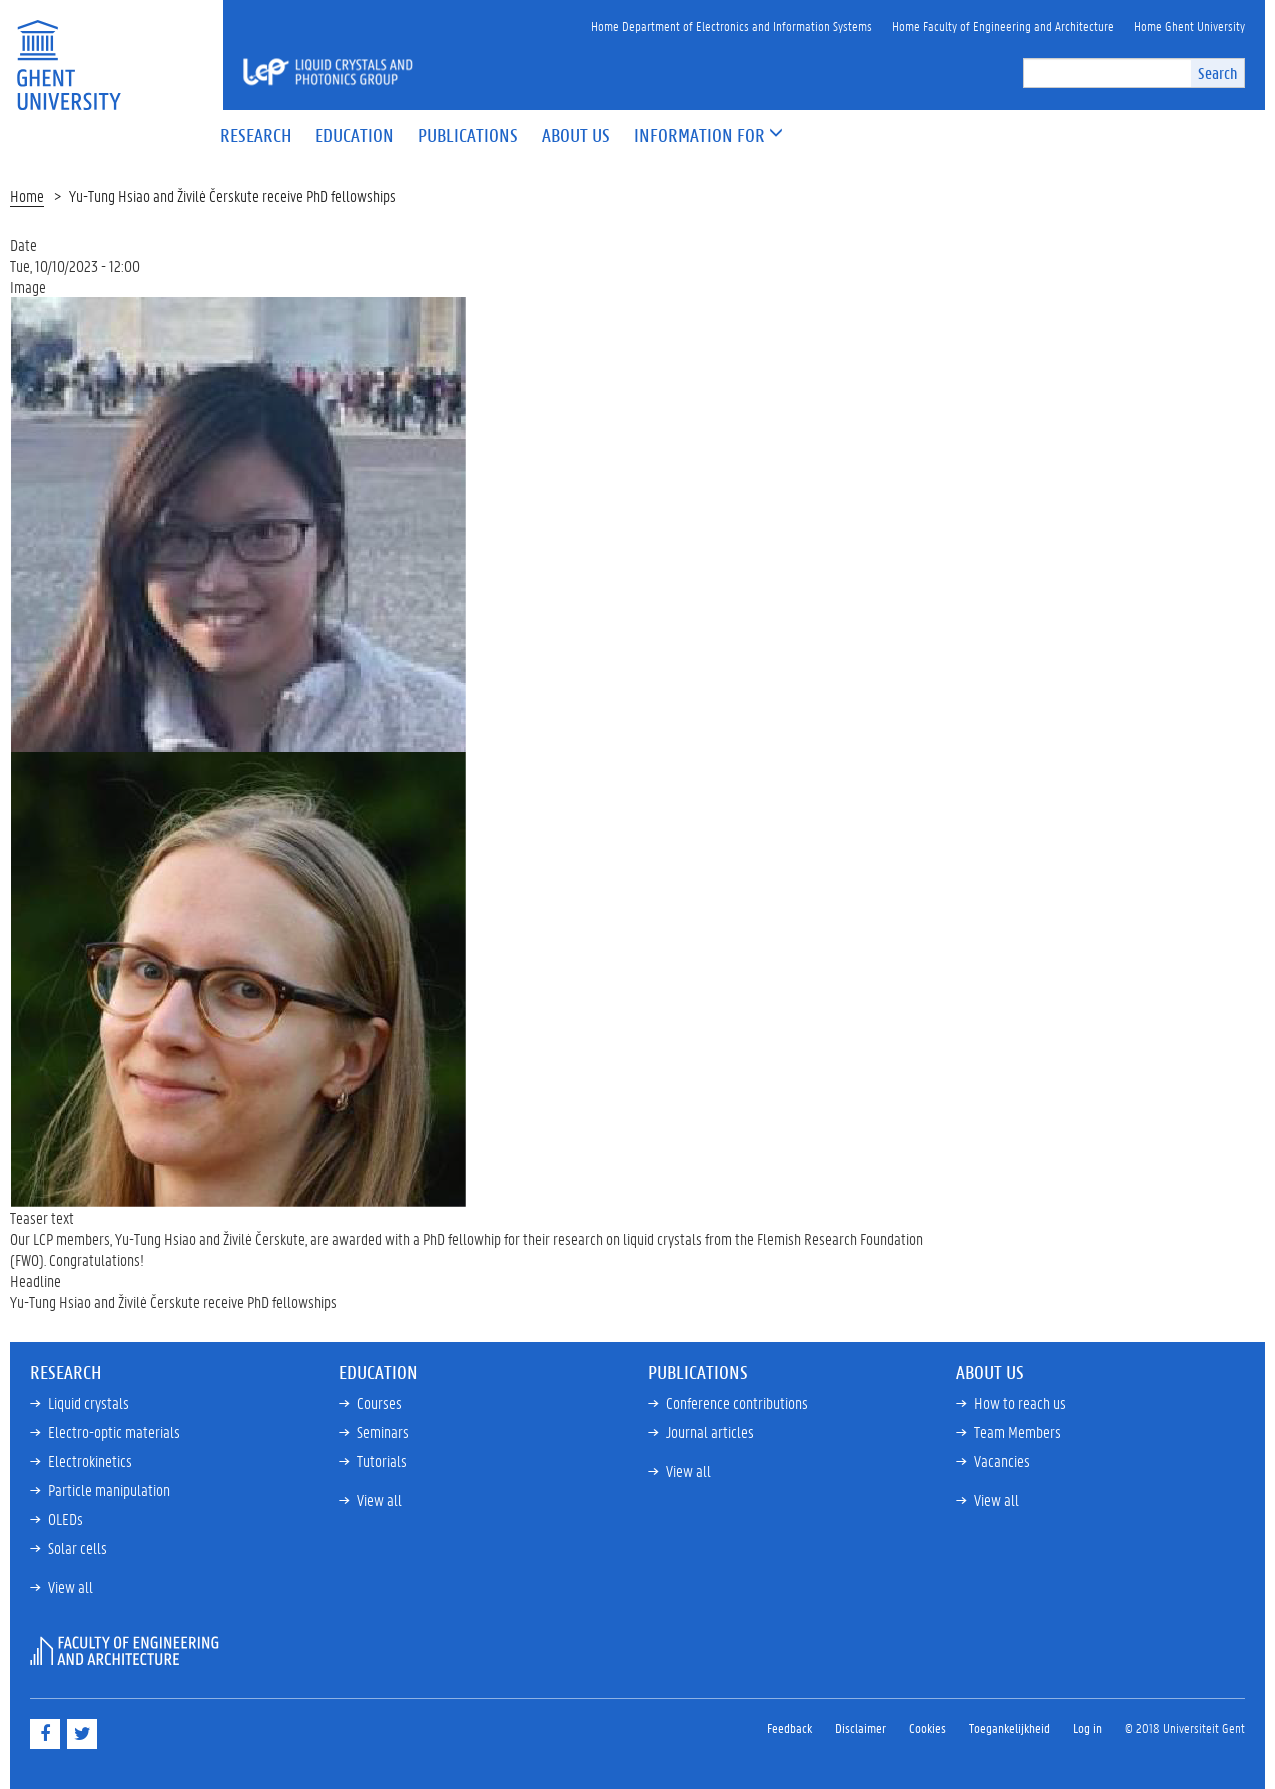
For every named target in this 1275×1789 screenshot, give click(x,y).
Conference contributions (737, 1402)
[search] (1107, 73)
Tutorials (382, 1460)
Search (1217, 72)
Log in (1087, 1727)
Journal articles (710, 1431)
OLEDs (65, 1518)
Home (27, 195)
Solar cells (77, 1547)
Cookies (927, 1727)
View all (70, 1586)
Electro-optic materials (114, 1431)
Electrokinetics (90, 1460)
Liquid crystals (88, 1402)
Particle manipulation (109, 1489)
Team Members (1017, 1431)
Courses (379, 1402)
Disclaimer (860, 1727)
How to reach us (1020, 1402)
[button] (699, 136)
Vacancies (1002, 1460)
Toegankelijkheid (1009, 1727)
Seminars (383, 1431)
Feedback (789, 1727)
